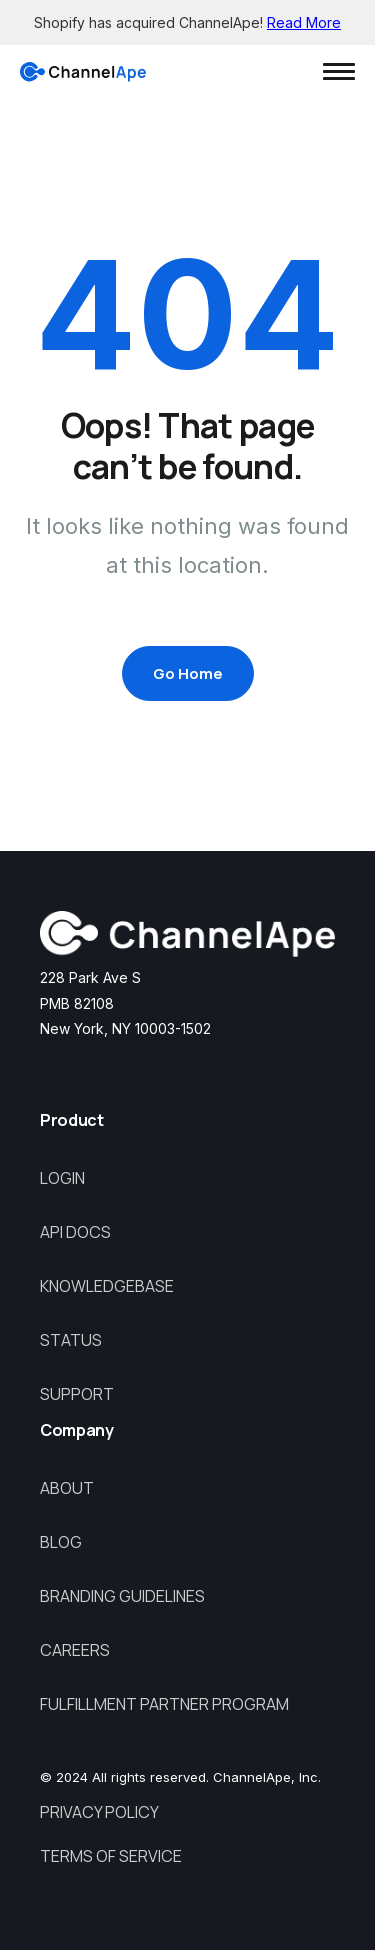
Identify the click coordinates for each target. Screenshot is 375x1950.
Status (71, 1340)
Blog (61, 1542)
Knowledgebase (107, 1286)
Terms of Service (111, 1856)
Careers (75, 1650)
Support (77, 1394)
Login (62, 1178)
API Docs (75, 1232)
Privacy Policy (99, 1812)
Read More (304, 22)
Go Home (188, 673)
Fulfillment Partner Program (164, 1704)
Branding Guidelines (122, 1596)
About (67, 1488)
